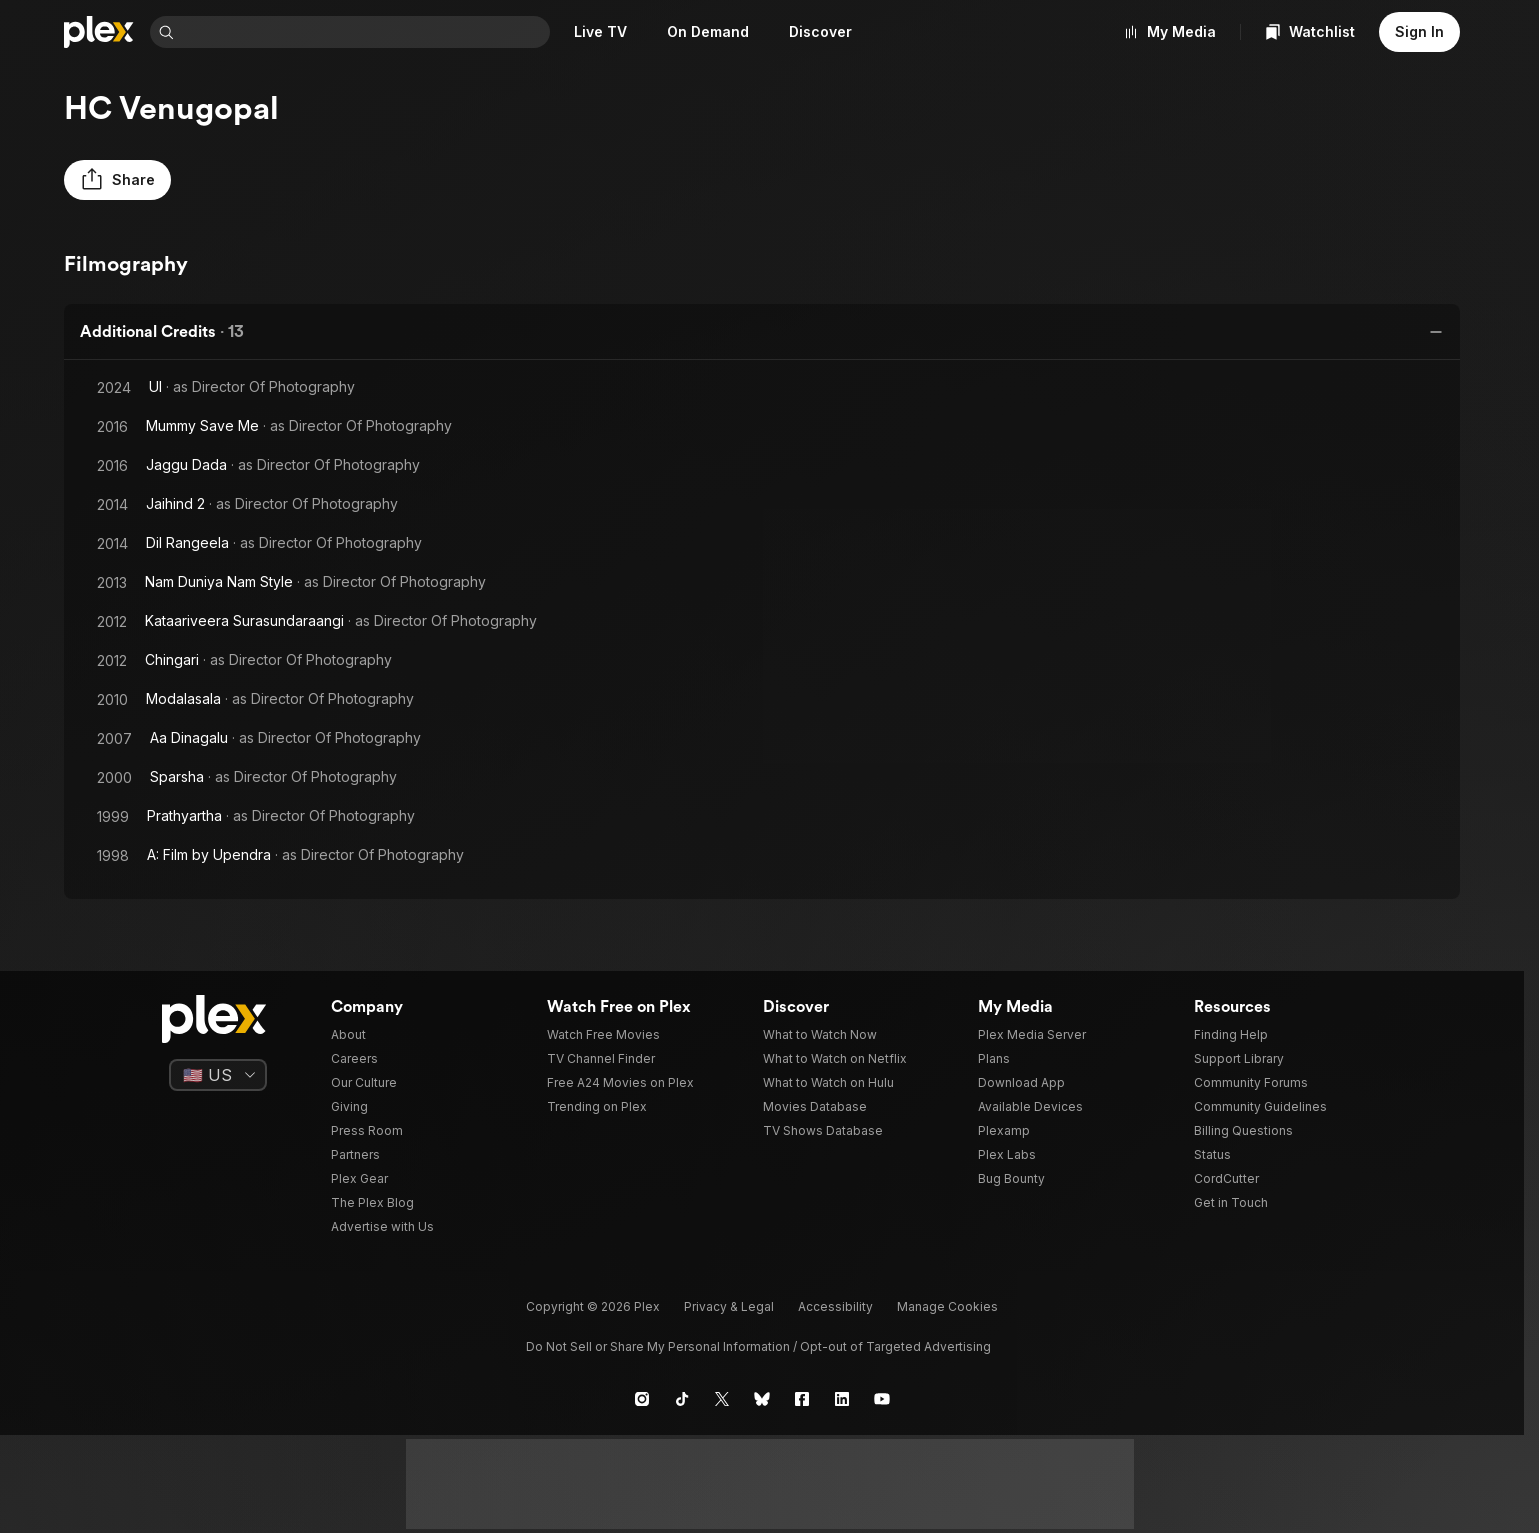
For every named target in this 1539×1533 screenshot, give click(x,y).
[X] (722, 1399)
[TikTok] (682, 1399)
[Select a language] (218, 1075)
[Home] (99, 32)
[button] (117, 180)
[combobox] (364, 32)
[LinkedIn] (842, 1399)
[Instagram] (642, 1399)
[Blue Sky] (762, 1399)
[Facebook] (802, 1399)
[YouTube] (882, 1399)
